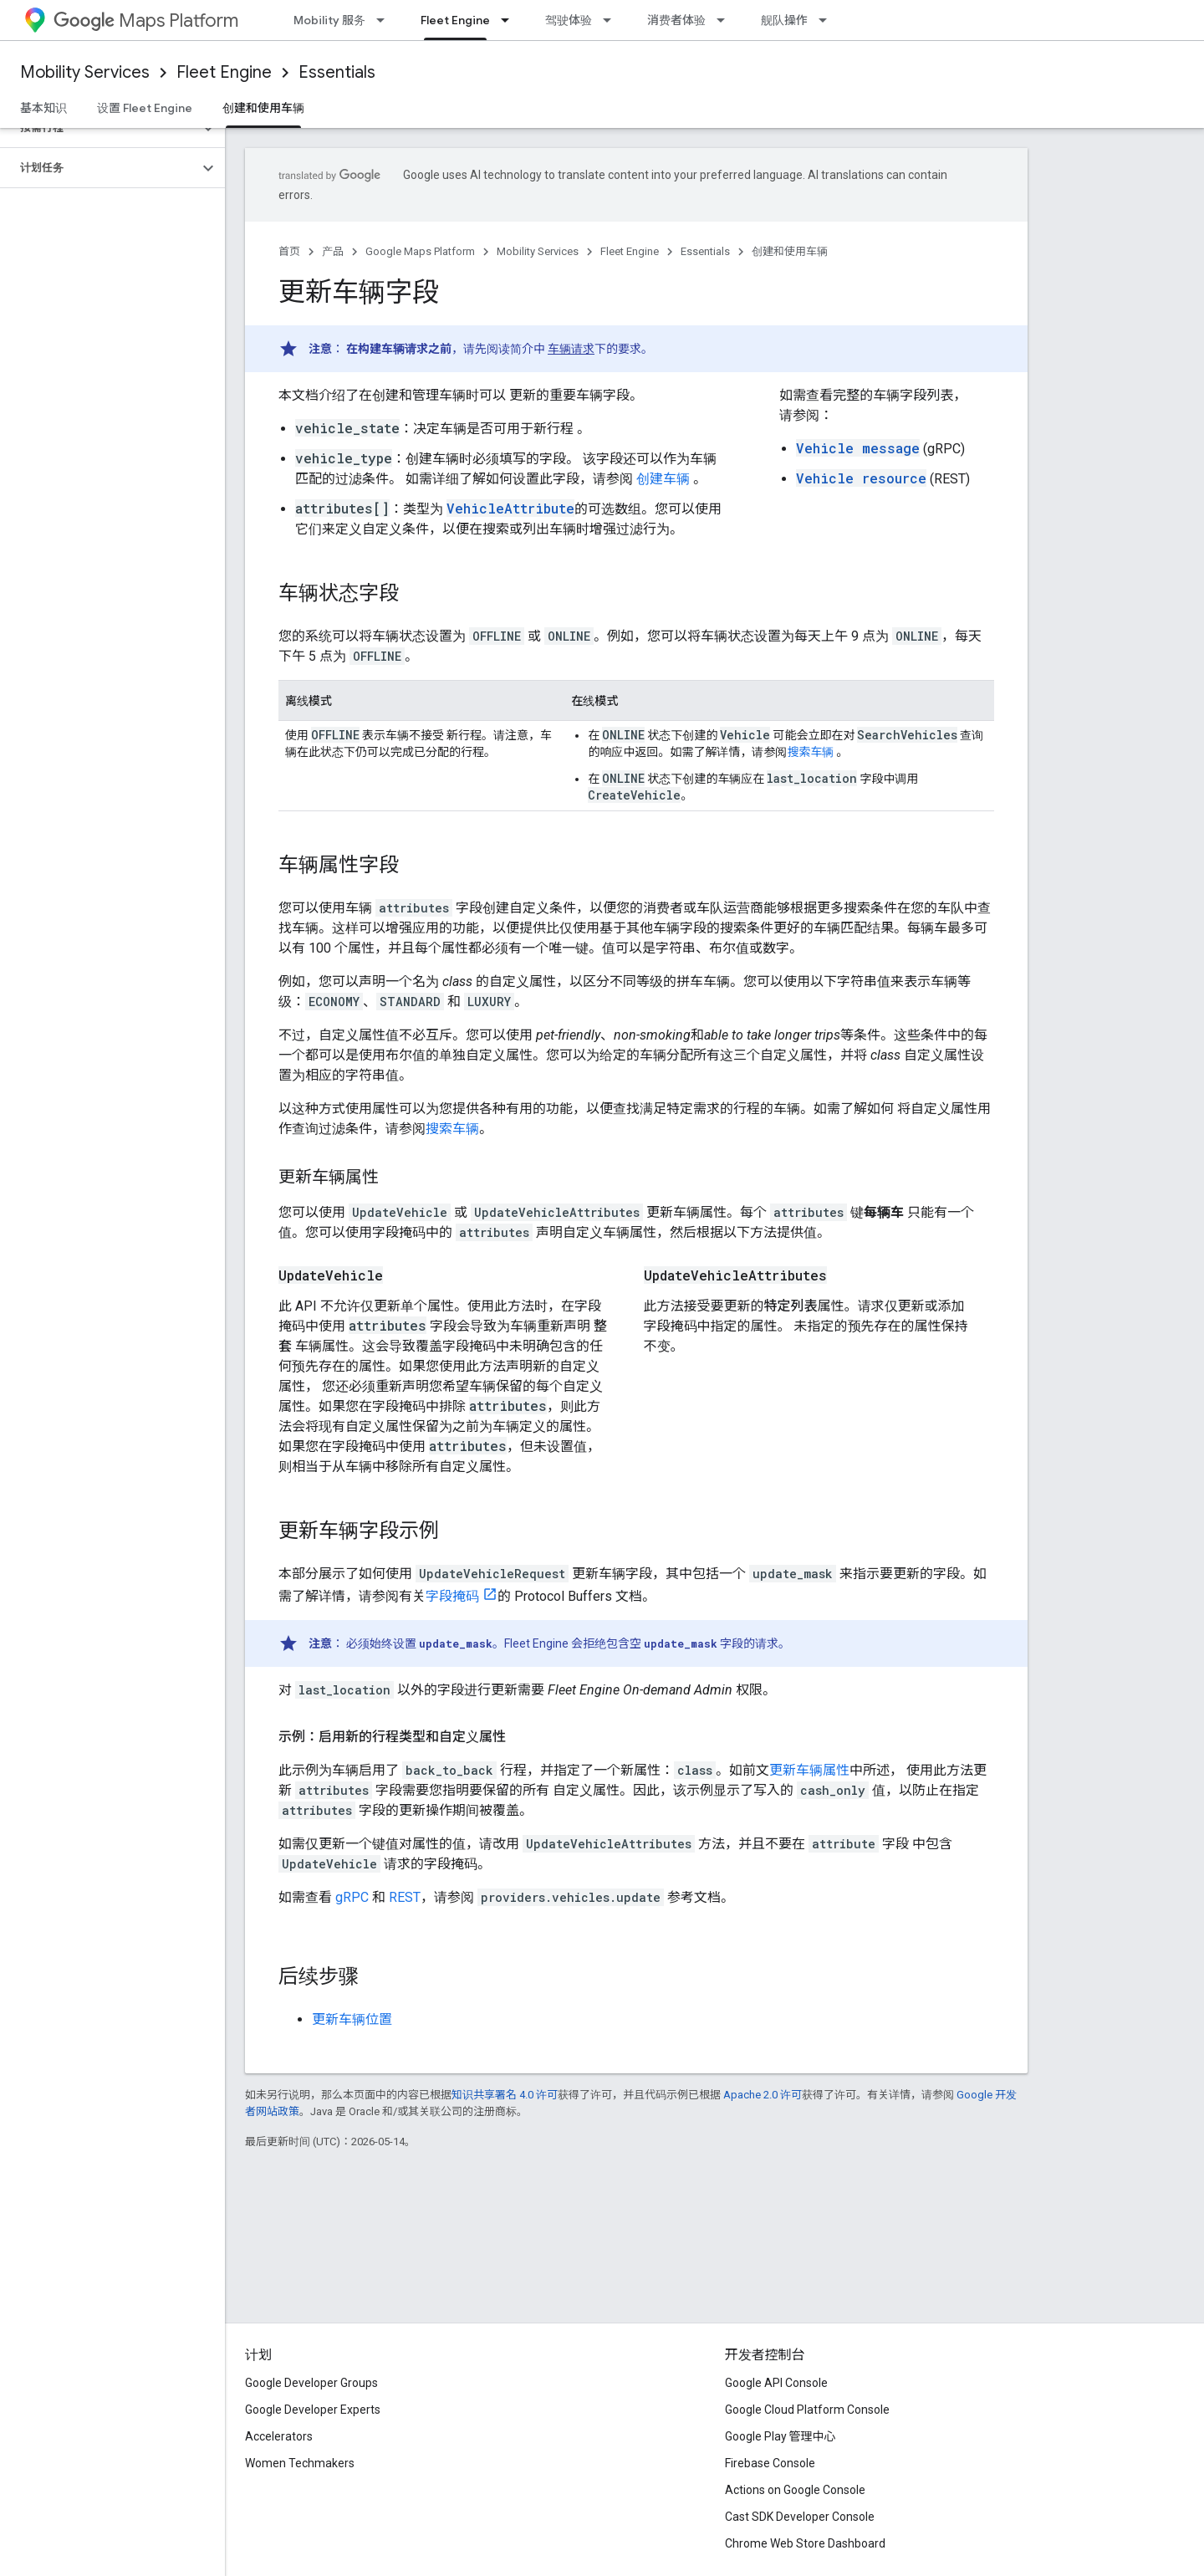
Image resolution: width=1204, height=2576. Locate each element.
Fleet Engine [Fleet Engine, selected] (455, 20)
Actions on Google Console (795, 2490)
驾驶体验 (568, 20)
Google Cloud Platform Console (807, 2409)
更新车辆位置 (352, 2019)
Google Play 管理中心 (780, 2436)
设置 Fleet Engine (144, 107)
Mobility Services (85, 72)
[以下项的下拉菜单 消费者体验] (726, 20)
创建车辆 (663, 479)
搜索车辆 (810, 752)
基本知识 (43, 107)
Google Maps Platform (420, 251)
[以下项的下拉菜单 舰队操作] (828, 20)
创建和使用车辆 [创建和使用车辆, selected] (263, 107)
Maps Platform (146, 20)
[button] (99, 128)
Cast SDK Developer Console (800, 2516)
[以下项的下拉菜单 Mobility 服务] (385, 20)
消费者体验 (676, 20)
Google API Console (776, 2382)
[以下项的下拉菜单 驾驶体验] (612, 20)
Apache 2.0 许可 (762, 2094)
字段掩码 (452, 1596)
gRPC (352, 1897)
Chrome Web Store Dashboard (805, 2543)
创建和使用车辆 (790, 251)
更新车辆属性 (809, 1770)
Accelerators (279, 2436)
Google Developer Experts (312, 2409)
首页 (289, 251)
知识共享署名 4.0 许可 (505, 2094)
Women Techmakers (300, 2463)
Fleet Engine (224, 72)
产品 (333, 251)
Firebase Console (770, 2463)
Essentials (336, 72)
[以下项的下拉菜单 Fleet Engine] (510, 20)
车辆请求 (571, 348)
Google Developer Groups (311, 2382)
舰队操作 (784, 20)
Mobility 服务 (329, 20)
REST (405, 1897)
